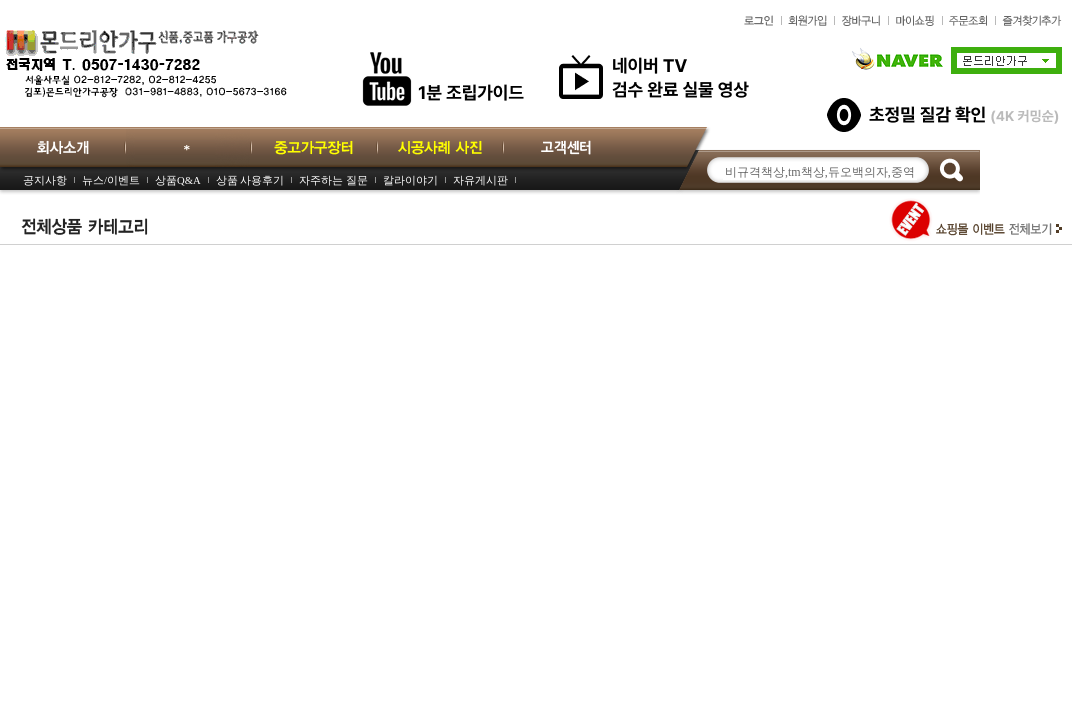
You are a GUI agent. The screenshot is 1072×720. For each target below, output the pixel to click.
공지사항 (45, 180)
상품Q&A (178, 180)
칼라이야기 (410, 180)
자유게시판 (480, 180)
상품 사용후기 (250, 180)
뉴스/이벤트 (111, 180)
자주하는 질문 (333, 180)
